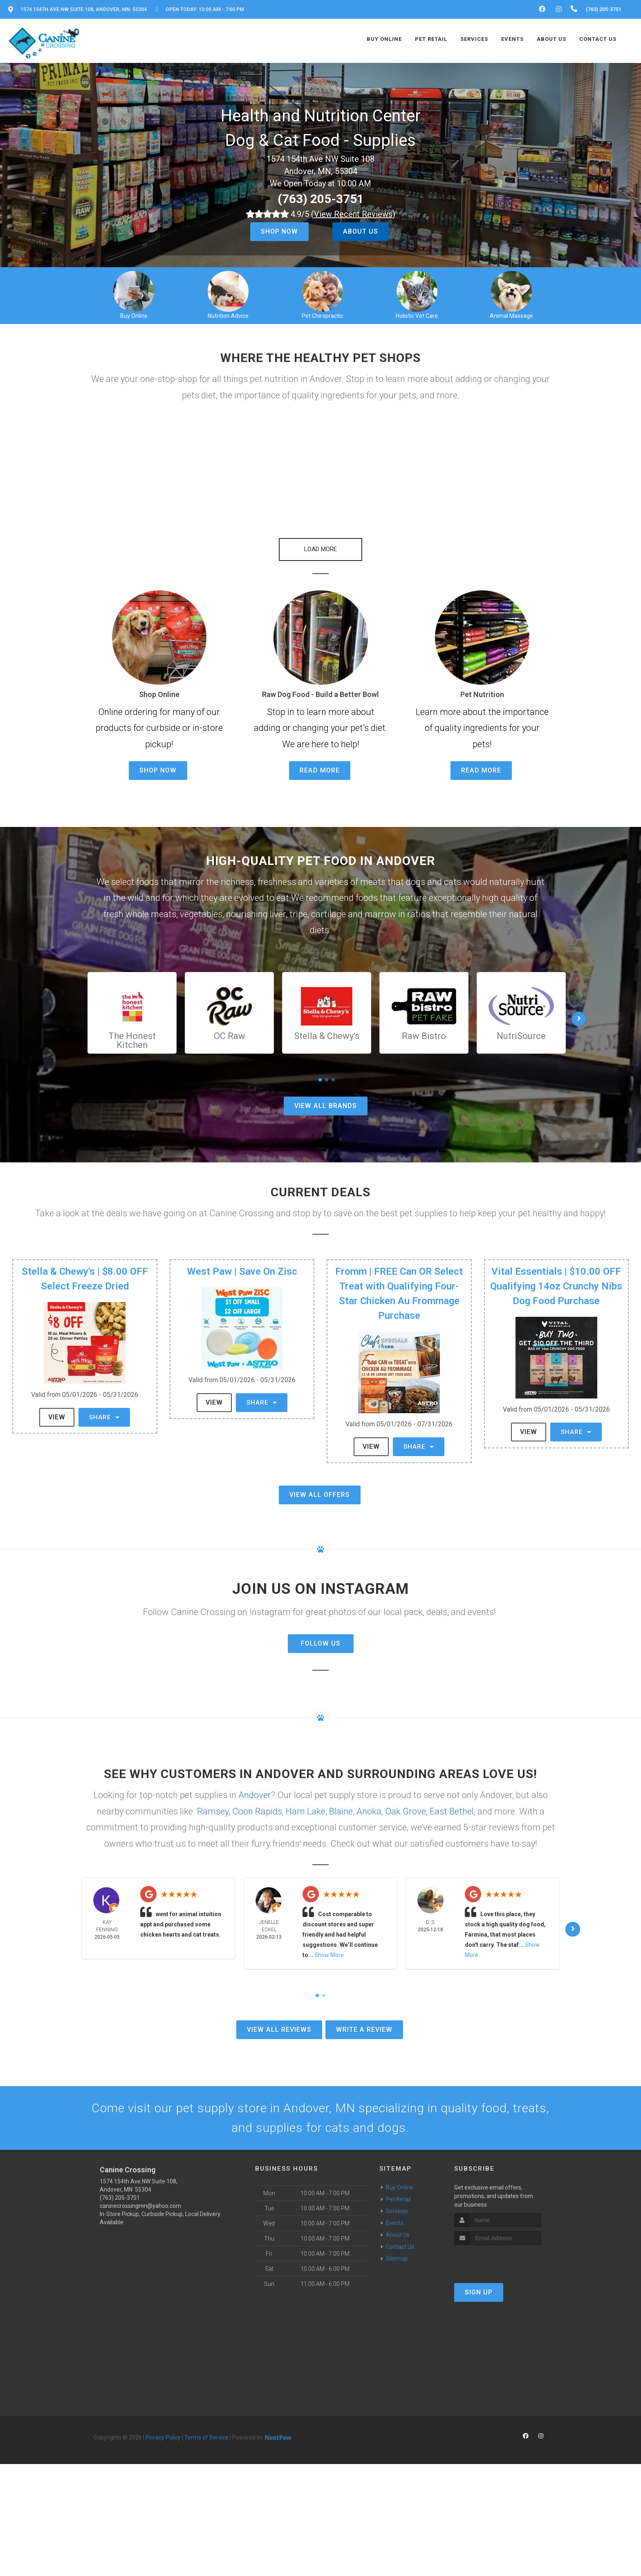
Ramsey (213, 1811)
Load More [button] (320, 549)
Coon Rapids (257, 1811)
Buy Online (134, 316)
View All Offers (319, 1495)
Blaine (341, 1811)
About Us (360, 231)
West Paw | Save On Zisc (242, 1271)
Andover (254, 1795)
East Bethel (452, 1811)
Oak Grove (405, 1811)
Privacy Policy (163, 2437)
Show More (329, 1955)
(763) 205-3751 (321, 199)
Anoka (368, 1811)
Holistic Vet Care (417, 316)
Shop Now (279, 231)
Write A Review (364, 2029)
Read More (320, 770)
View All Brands (325, 1106)
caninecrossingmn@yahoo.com (140, 2206)
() (353, 214)
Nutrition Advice (228, 316)
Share (104, 1417)
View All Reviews (279, 2029)
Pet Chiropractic (322, 316)
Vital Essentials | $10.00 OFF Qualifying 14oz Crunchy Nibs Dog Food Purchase (556, 1286)
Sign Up (479, 2292)
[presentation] (497, 2260)
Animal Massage (511, 316)
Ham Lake (305, 1811)
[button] (165, 467)
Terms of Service (206, 2437)
